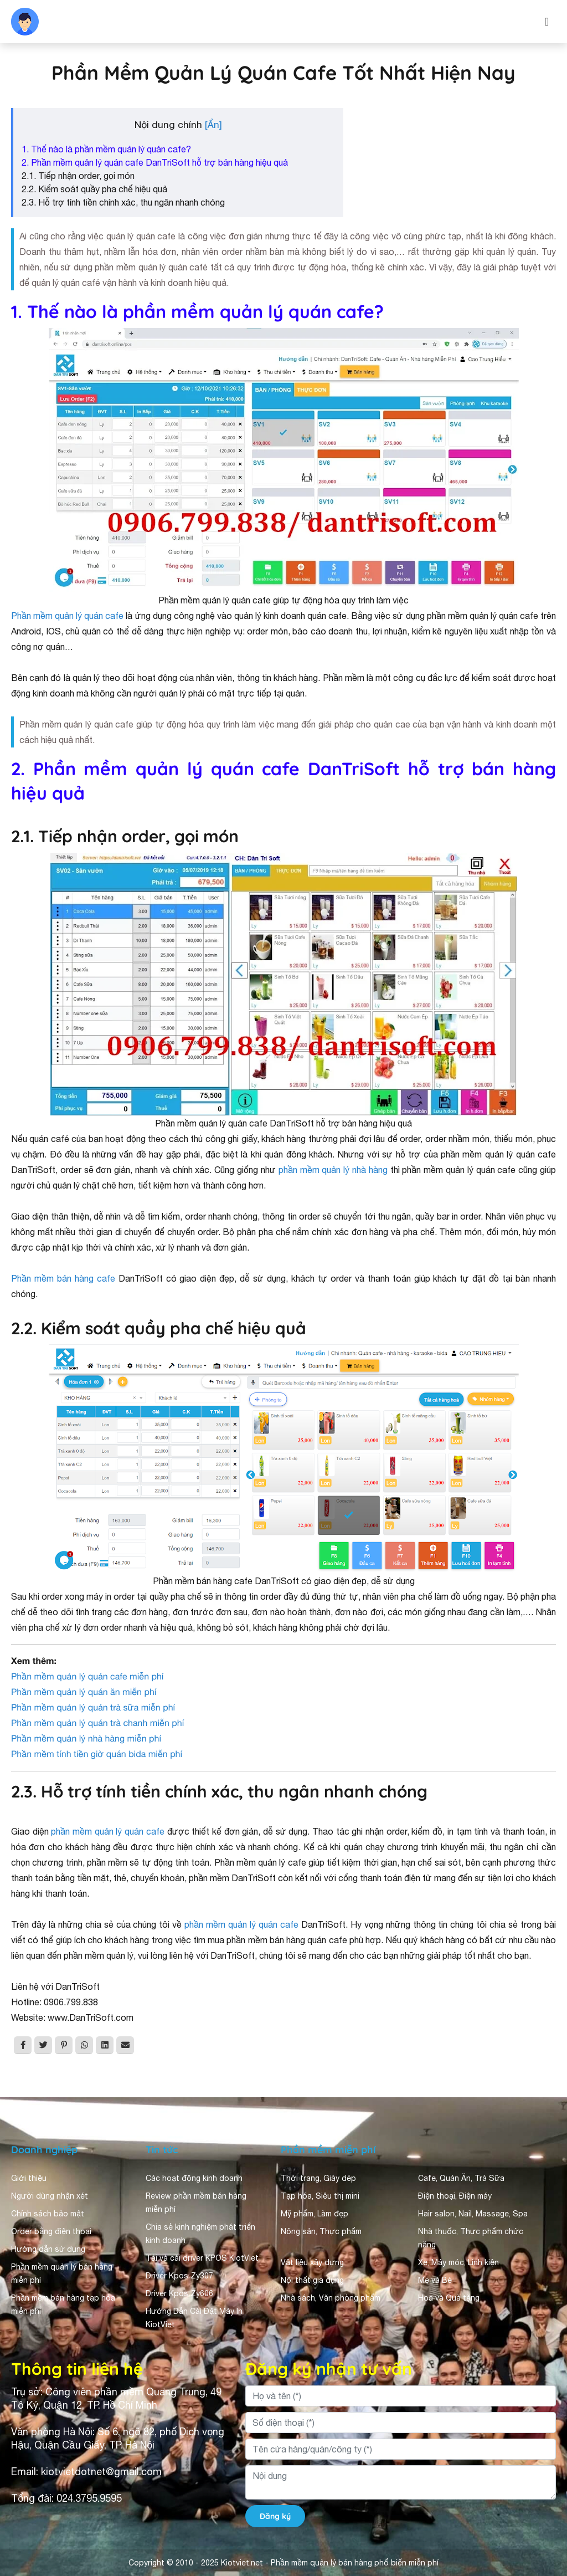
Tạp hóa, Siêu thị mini (320, 2195)
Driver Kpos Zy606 (179, 2293)
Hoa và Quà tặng (449, 2297)
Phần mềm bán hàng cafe (63, 1278)
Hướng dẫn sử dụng (48, 2249)
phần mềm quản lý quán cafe (107, 1831)
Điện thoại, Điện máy (455, 2195)
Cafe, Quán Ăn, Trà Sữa (461, 2178)
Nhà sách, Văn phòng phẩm (330, 2297)
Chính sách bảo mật (47, 2213)
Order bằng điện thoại (51, 2231)
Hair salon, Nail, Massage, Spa (473, 2213)
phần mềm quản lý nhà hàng (333, 1170)
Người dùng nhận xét (49, 2195)
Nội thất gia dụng (312, 2280)
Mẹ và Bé (435, 2280)
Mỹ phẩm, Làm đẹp (314, 2213)
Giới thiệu (29, 2178)
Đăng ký (275, 2516)
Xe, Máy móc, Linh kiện (458, 2262)
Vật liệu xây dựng (312, 2262)
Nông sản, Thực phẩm (321, 2231)
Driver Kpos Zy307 (179, 2275)
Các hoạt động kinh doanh (194, 2178)
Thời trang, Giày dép (318, 2178)
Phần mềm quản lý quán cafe (67, 616)
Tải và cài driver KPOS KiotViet (202, 2258)
